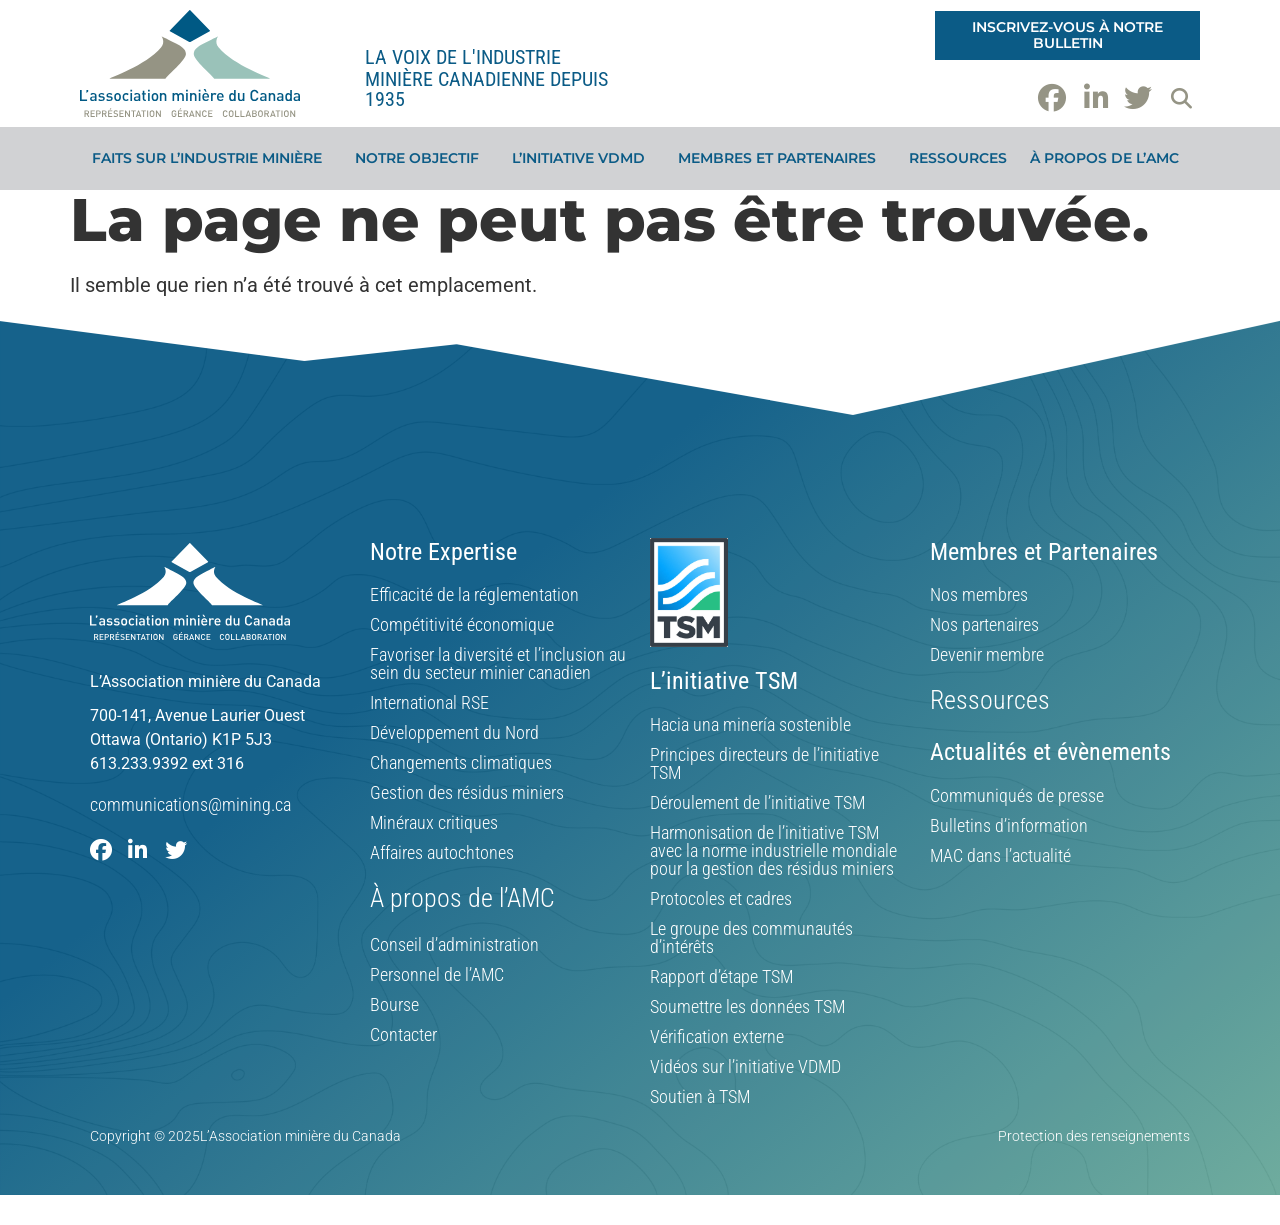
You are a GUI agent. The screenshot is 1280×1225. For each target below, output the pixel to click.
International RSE (429, 703)
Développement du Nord (454, 733)
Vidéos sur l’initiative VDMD (745, 1067)
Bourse (394, 1005)
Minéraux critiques (434, 823)
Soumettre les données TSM (747, 1007)
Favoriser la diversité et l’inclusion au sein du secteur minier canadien (498, 664)
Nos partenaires (984, 625)
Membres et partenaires (782, 158)
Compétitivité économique (462, 625)
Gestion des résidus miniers (467, 793)
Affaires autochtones (442, 853)
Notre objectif (422, 158)
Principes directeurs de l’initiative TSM (764, 764)
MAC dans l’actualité (1000, 856)
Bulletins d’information (1009, 826)
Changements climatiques (461, 763)
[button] (1181, 98)
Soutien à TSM (700, 1097)
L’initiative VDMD (583, 158)
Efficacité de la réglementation (474, 595)
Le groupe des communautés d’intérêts (751, 938)
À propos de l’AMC (1109, 158)
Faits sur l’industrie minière (212, 158)
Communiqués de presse (1017, 796)
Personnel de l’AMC (437, 975)
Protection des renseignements (1094, 1136)
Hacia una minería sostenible (750, 725)
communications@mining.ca (190, 804)
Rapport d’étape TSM (721, 977)
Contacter (403, 1035)
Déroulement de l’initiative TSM (757, 803)
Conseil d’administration (454, 945)
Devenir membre (987, 655)
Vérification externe (717, 1037)
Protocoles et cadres (721, 899)
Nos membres (979, 595)
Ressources (958, 158)
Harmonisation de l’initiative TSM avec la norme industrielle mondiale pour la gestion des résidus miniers (773, 851)
